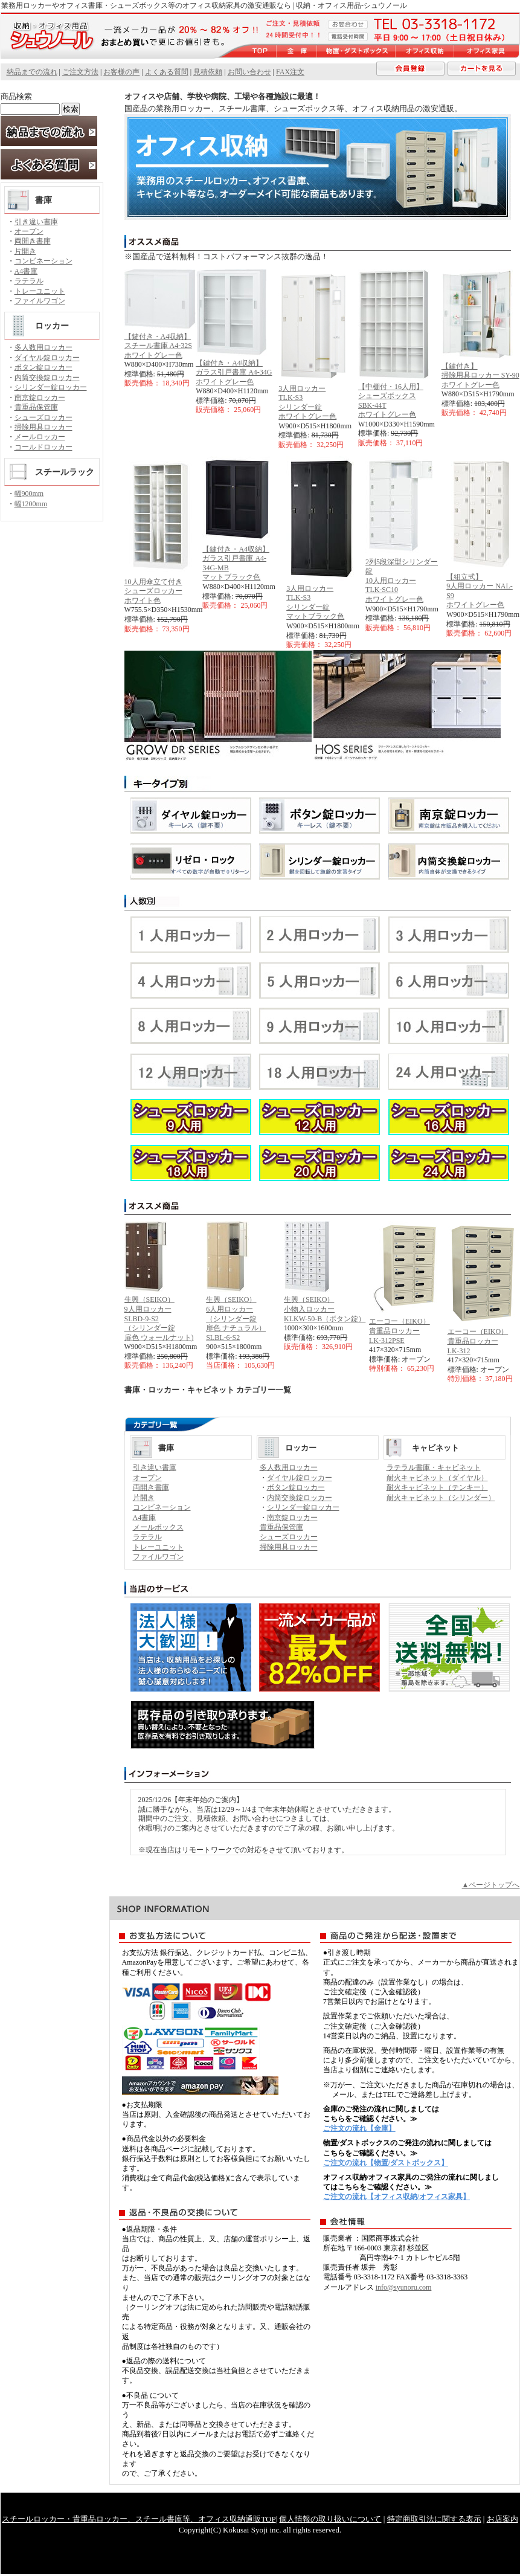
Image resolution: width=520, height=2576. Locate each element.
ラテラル (28, 281)
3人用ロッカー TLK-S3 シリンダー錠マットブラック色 (315, 602)
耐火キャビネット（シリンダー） (441, 1497)
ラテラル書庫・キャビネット (434, 1467)
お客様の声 (121, 72)
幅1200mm (31, 504)
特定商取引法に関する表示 (434, 2518)
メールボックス (158, 1527)
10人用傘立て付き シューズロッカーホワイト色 (153, 591)
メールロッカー (39, 437)
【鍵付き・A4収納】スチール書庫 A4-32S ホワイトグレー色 (158, 345)
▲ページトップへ (491, 1885)
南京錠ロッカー (39, 397)
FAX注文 (290, 72)
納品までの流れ (32, 72)
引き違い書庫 (36, 221)
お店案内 (502, 2518)
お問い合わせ (249, 72)
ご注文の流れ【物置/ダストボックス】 (385, 2163)
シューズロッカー (43, 417)
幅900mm (29, 493)
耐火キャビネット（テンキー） (437, 1487)
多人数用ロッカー (43, 347)
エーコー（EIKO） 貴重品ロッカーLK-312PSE (399, 1330)
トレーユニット (39, 291)
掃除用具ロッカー (43, 427)
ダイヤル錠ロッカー (47, 357)
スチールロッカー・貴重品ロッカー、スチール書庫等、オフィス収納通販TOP (138, 2518)
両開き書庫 (32, 241)
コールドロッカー (43, 447)
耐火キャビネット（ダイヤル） (437, 1477)
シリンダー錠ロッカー (50, 387)
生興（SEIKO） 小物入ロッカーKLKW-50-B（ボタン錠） (324, 1308)
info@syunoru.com (404, 2287)
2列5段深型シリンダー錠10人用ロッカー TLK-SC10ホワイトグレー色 (401, 581)
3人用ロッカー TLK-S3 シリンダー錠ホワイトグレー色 (307, 402)
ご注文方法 (80, 72)
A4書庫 (26, 271)
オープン (28, 231)
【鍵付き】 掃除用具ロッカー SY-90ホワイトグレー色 (480, 375)
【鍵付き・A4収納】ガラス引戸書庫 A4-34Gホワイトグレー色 (234, 372)
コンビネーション (43, 261)
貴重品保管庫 (36, 407)
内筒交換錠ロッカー (47, 377)
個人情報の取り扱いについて (330, 2518)
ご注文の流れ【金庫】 (359, 2128)
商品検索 (16, 96)
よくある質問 (166, 72)
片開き (25, 251)
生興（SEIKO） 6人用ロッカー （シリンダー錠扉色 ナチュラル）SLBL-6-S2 (236, 1318)
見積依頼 (207, 72)
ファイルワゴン (39, 301)
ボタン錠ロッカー (43, 367)
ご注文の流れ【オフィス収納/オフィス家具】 (396, 2196)
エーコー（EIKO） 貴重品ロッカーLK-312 (478, 1340)
